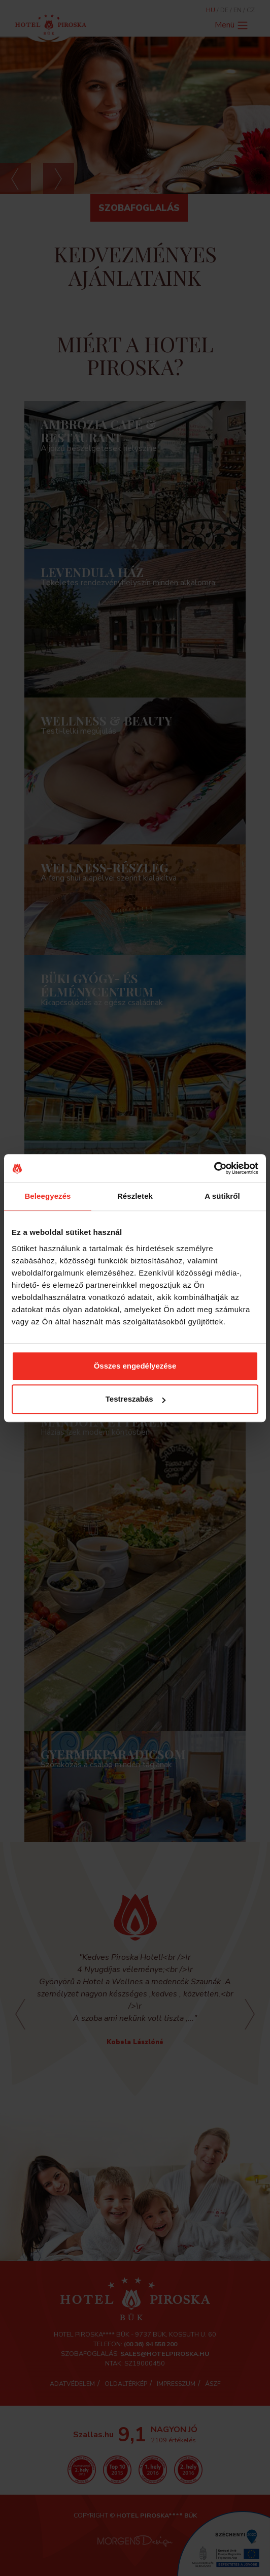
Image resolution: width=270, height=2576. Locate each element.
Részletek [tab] (135, 1196)
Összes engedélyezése (135, 1365)
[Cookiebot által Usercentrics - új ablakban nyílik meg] (214, 1168)
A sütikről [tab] (222, 1196)
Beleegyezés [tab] (47, 1196)
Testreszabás (135, 1399)
